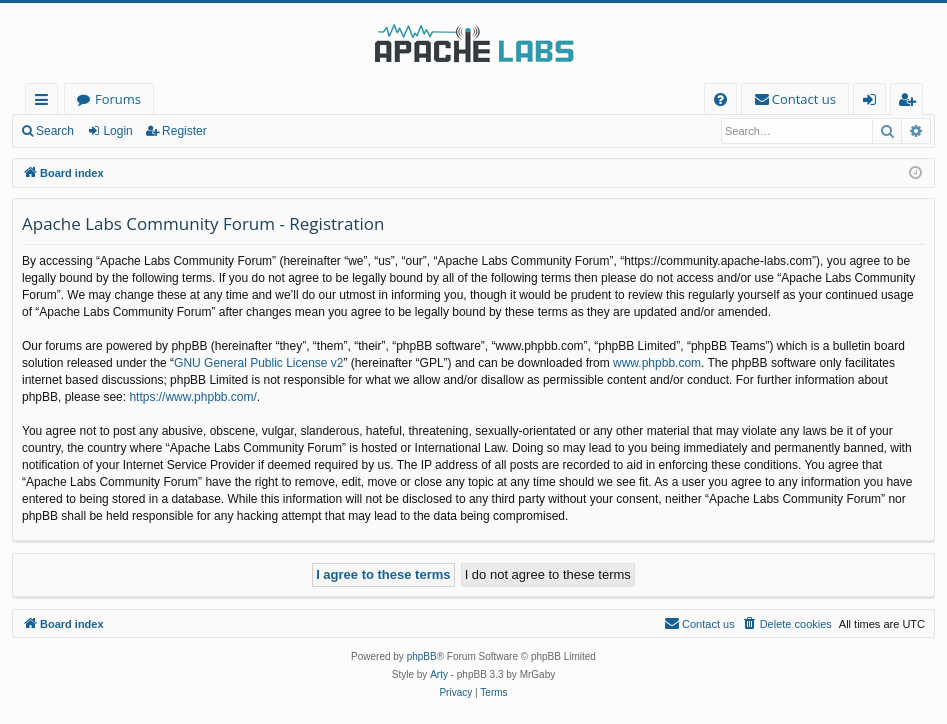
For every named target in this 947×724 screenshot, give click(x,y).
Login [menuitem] (873, 102)
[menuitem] (720, 99)
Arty (439, 674)
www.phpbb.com (657, 363)
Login (117, 131)
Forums (118, 99)
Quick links (45, 102)
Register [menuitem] (911, 102)
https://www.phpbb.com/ (192, 397)
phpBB (422, 656)
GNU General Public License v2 (258, 363)
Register (184, 131)
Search (55, 131)
